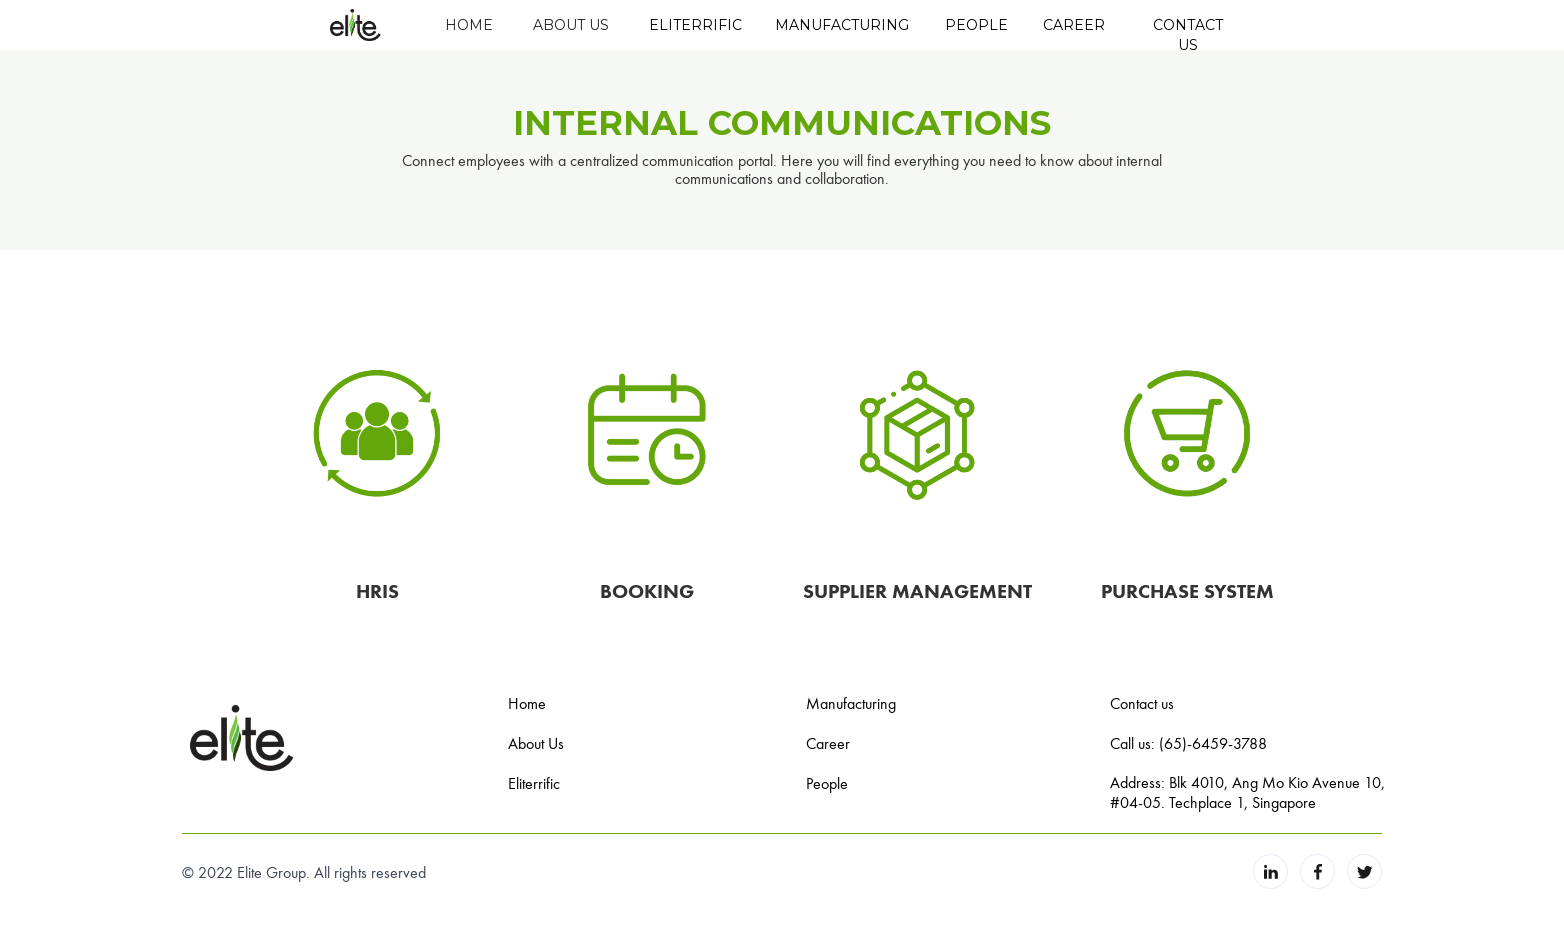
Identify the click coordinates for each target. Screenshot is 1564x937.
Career (828, 743)
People (827, 783)
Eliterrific (534, 783)
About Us (536, 743)
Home (527, 703)
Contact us (1142, 703)
